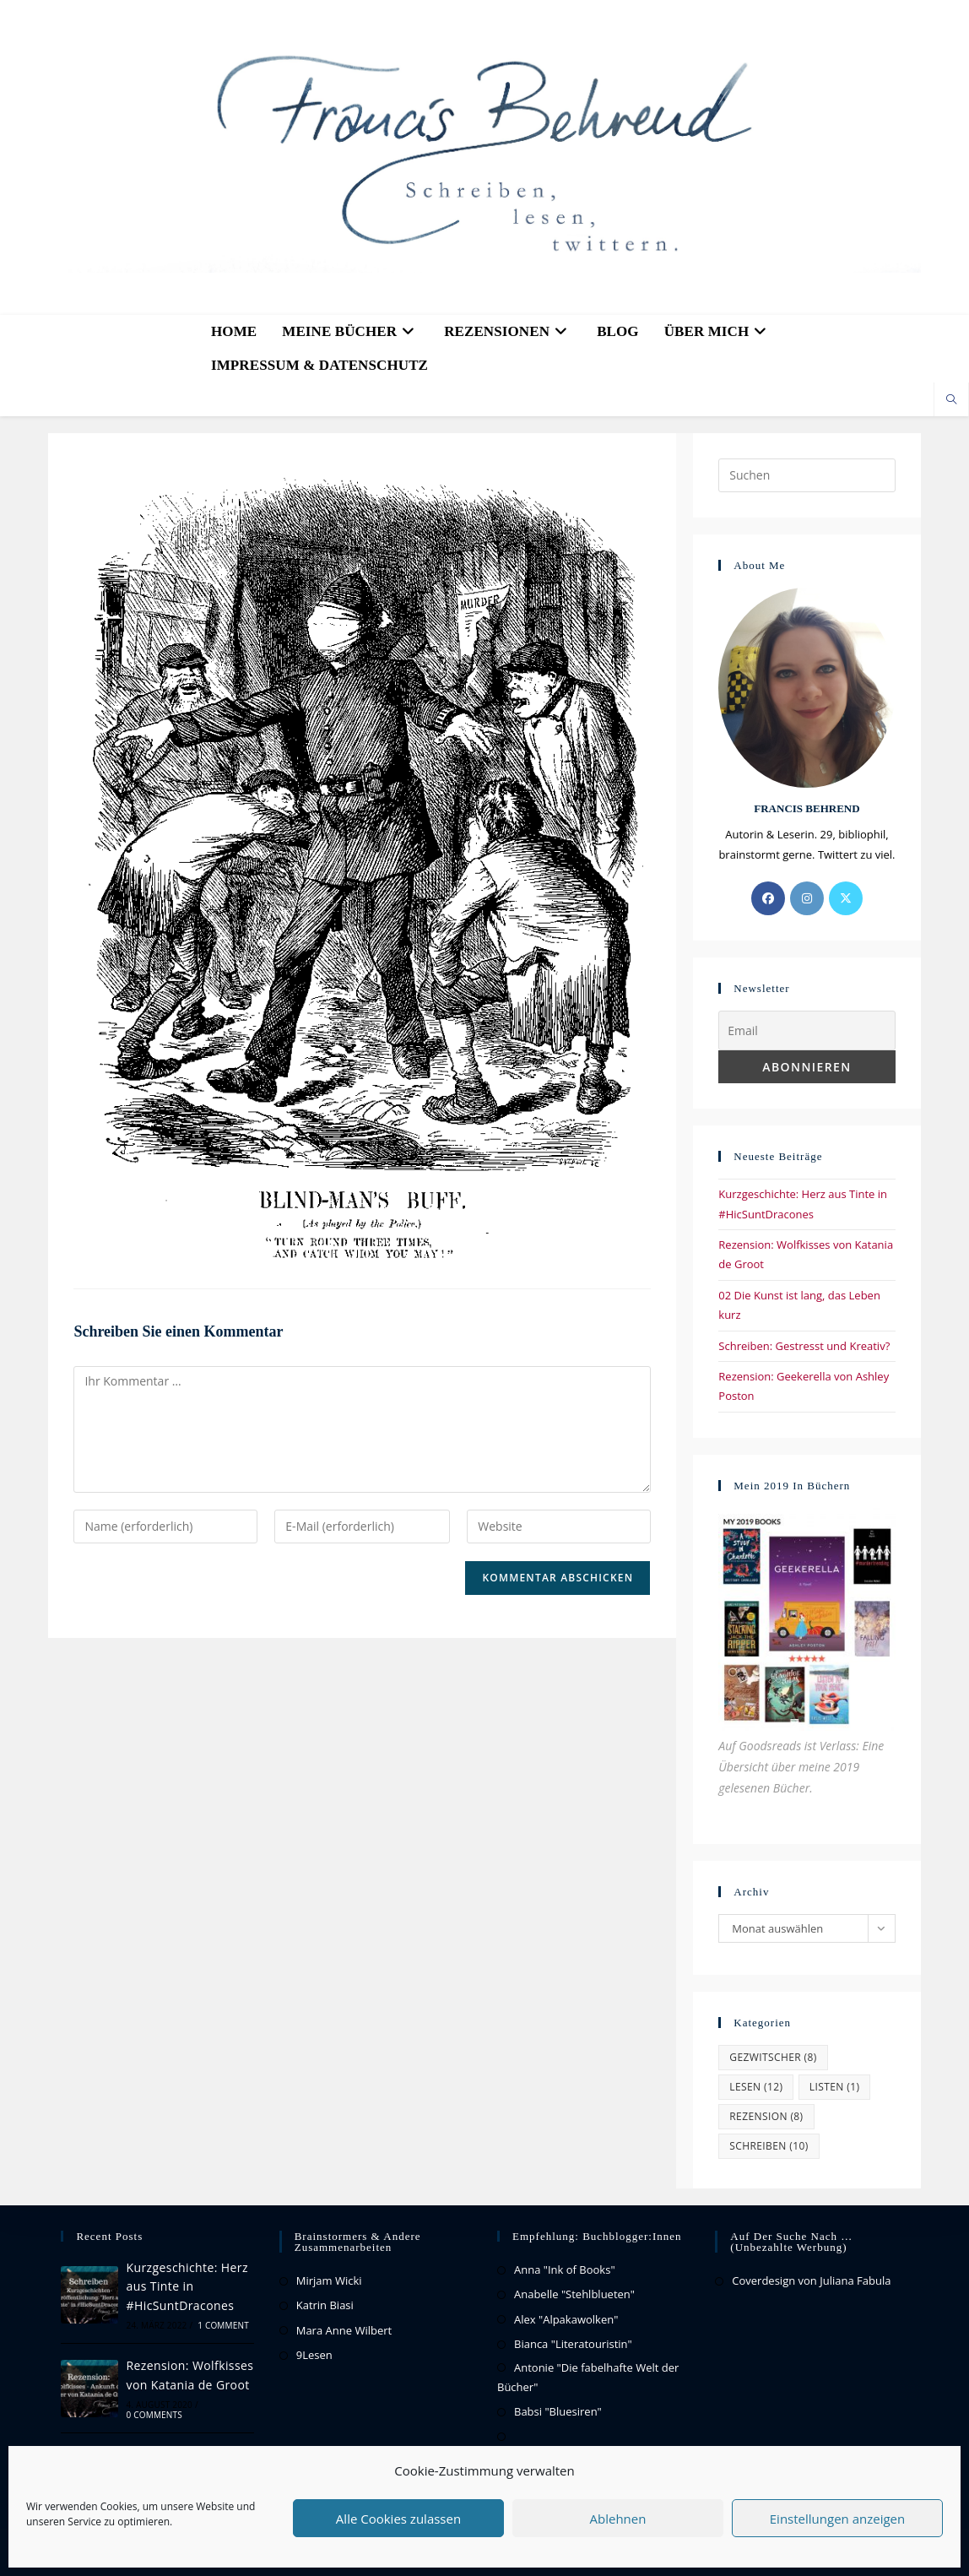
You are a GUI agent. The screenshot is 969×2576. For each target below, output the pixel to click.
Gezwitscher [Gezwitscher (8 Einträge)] (772, 2057)
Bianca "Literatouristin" (573, 2343)
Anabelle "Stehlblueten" (574, 2294)
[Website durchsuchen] (951, 400)
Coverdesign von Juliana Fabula (811, 2280)
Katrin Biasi (325, 2305)
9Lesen (314, 2354)
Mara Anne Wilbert (344, 2330)
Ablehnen (618, 2518)
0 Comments (154, 2415)
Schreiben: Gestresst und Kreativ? (804, 1345)
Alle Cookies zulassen (398, 2518)
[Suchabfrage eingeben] (806, 475)
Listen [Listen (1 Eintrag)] (834, 2087)
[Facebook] (768, 898)
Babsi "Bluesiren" (558, 2411)
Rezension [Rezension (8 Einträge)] (766, 2116)
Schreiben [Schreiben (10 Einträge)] (768, 2146)
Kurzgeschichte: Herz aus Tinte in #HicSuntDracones (187, 2286)
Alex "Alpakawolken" (566, 2319)
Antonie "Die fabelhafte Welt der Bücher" (588, 2377)
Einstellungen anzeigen (837, 2518)
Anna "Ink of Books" (564, 2269)
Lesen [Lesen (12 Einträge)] (755, 2087)
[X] (846, 898)
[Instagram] (807, 898)
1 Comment (223, 2325)
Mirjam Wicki (329, 2280)
